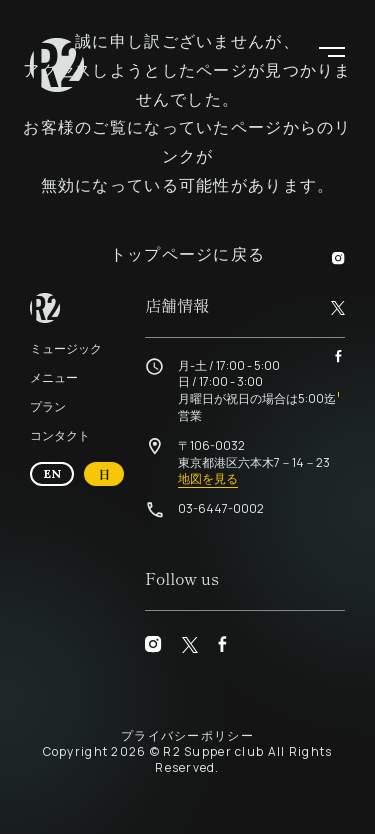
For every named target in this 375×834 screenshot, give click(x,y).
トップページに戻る (188, 254)
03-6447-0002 (221, 508)
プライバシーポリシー (187, 735)
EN (59, 472)
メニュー (54, 377)
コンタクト (60, 435)
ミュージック (66, 348)
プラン (48, 406)
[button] (332, 50)
